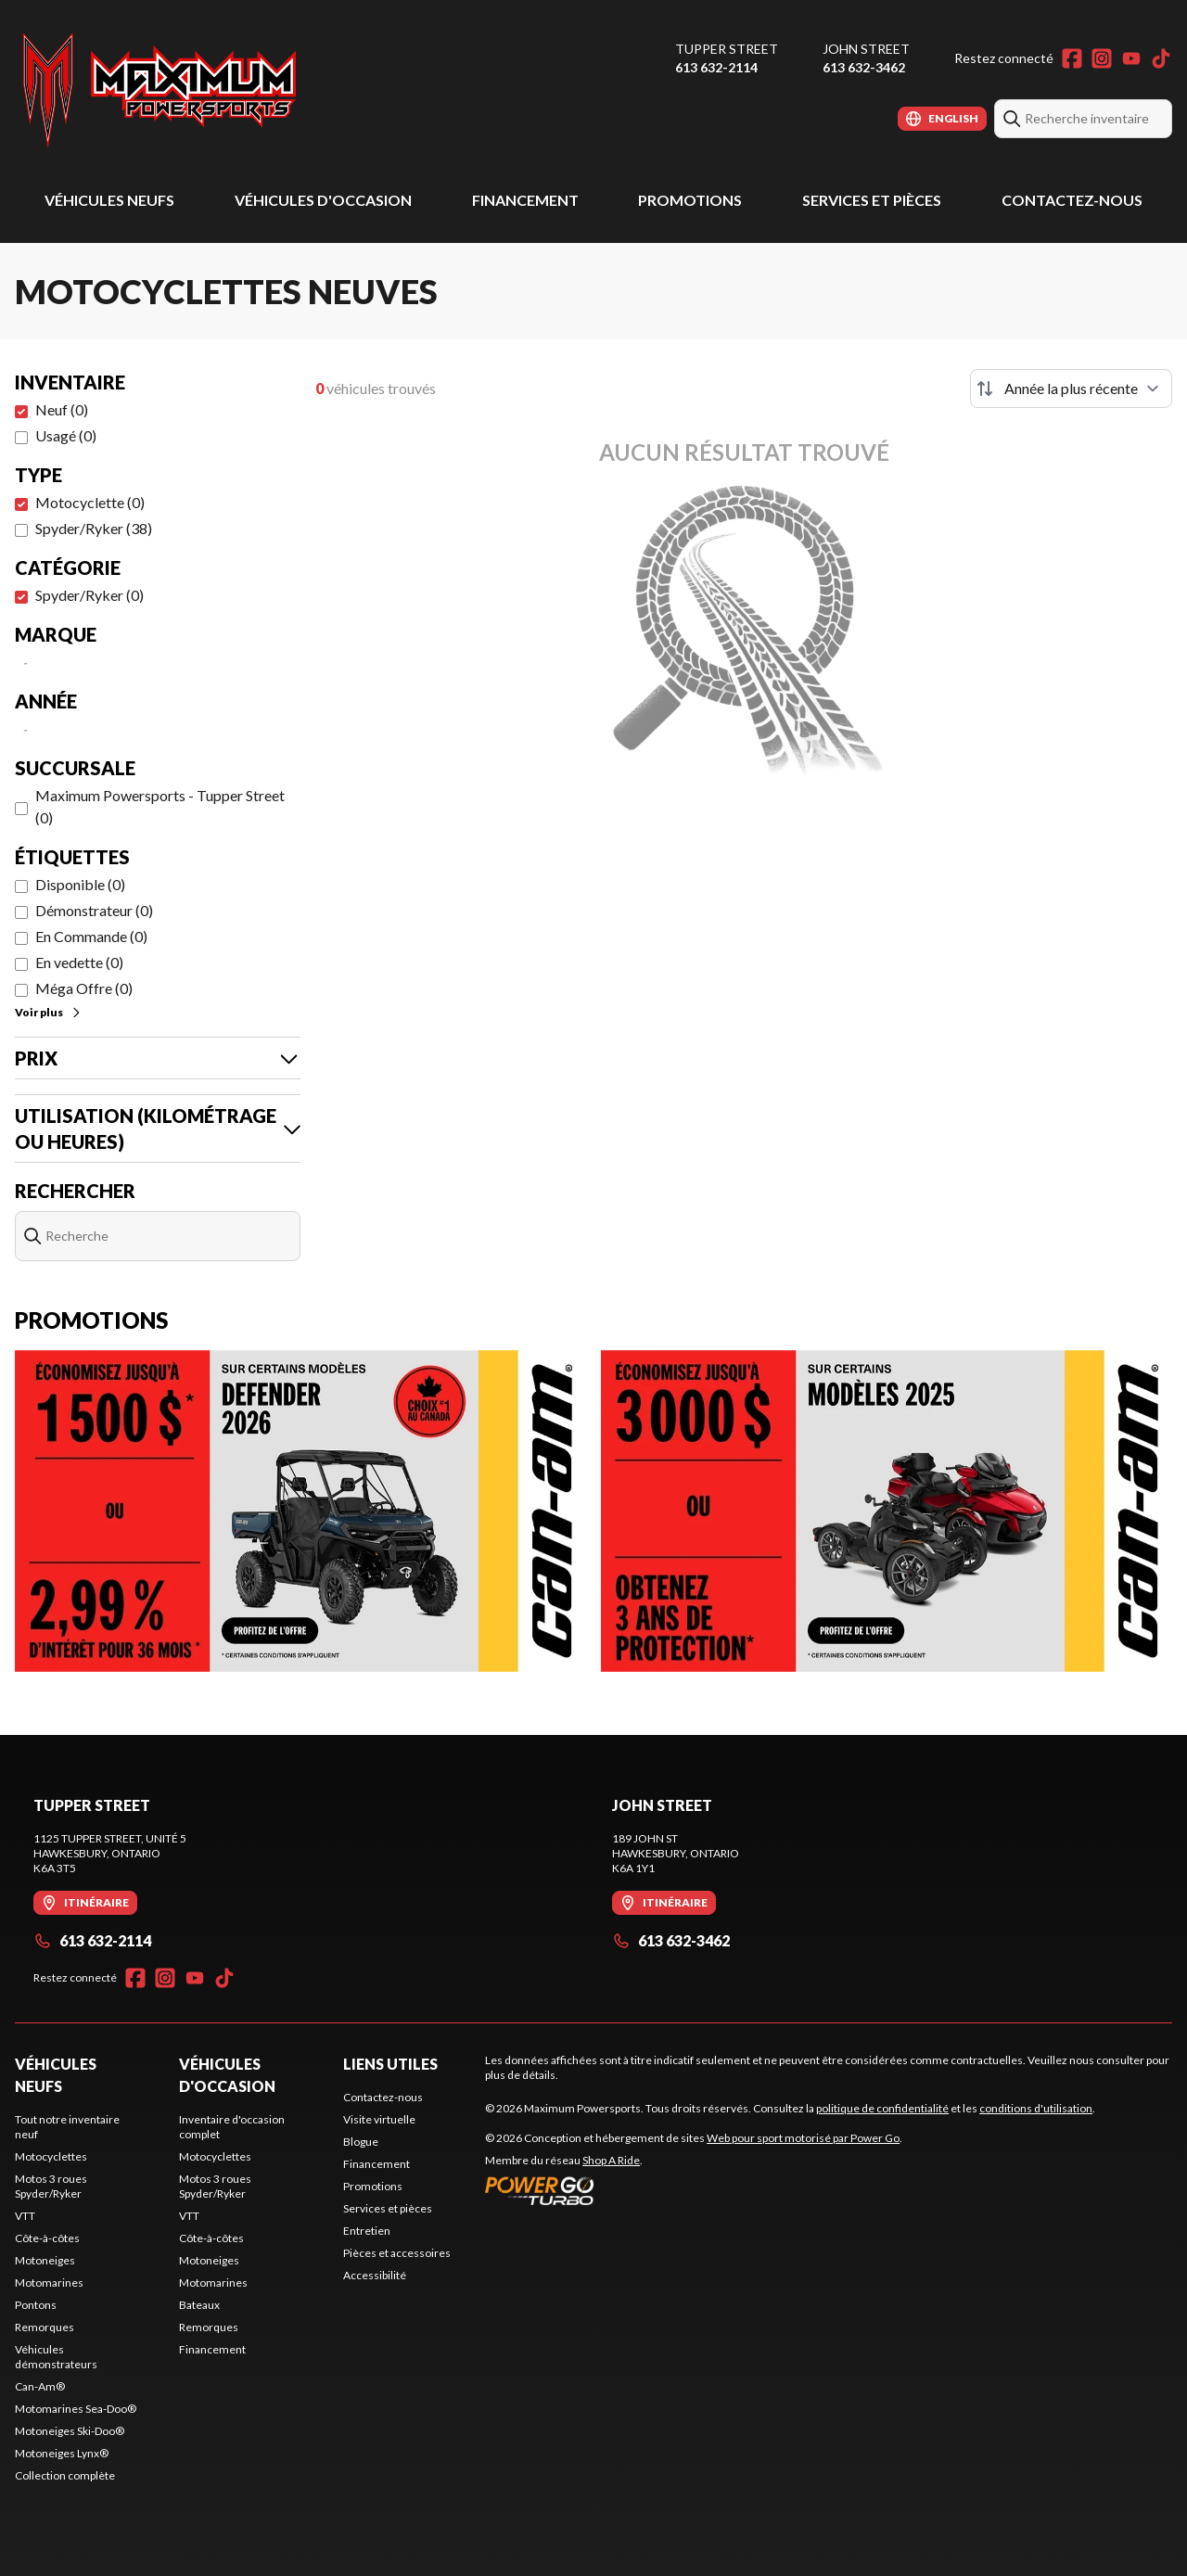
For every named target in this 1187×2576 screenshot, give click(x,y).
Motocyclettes (51, 2156)
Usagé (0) (65, 435)
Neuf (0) (61, 409)
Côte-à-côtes (47, 2238)
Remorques (44, 2327)
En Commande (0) (91, 936)
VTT (25, 2216)
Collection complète (65, 2475)
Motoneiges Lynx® (61, 2453)
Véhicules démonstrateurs (56, 2356)
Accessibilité (374, 2275)
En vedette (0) (79, 962)
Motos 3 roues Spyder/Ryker (51, 2186)
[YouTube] (1131, 58)
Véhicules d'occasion (323, 200)
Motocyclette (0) (90, 502)
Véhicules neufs (109, 200)
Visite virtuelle (379, 2119)
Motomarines (49, 2282)
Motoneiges (45, 2260)
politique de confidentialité (882, 2108)
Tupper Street (726, 49)
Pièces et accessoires (397, 2253)
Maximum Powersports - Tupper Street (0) (160, 806)
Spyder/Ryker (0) (89, 595)
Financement (525, 200)
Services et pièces (871, 200)
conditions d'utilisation (1035, 2108)
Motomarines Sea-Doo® (75, 2409)
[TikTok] (1161, 58)
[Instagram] (1102, 58)
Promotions (690, 200)
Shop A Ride (611, 2160)
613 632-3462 (864, 67)
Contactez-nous (1072, 200)
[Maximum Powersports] (159, 89)
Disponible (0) (80, 884)
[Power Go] (693, 2190)
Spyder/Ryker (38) (93, 528)
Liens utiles (390, 2063)
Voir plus (49, 1012)
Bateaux (199, 2305)
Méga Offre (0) (84, 988)
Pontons (36, 2305)
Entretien (366, 2231)
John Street (866, 49)
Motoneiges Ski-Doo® (69, 2431)
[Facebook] (1072, 58)
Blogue (360, 2142)
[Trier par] (1071, 388)
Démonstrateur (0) (94, 910)
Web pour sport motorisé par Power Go (803, 2138)
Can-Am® (40, 2386)
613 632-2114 (716, 67)
